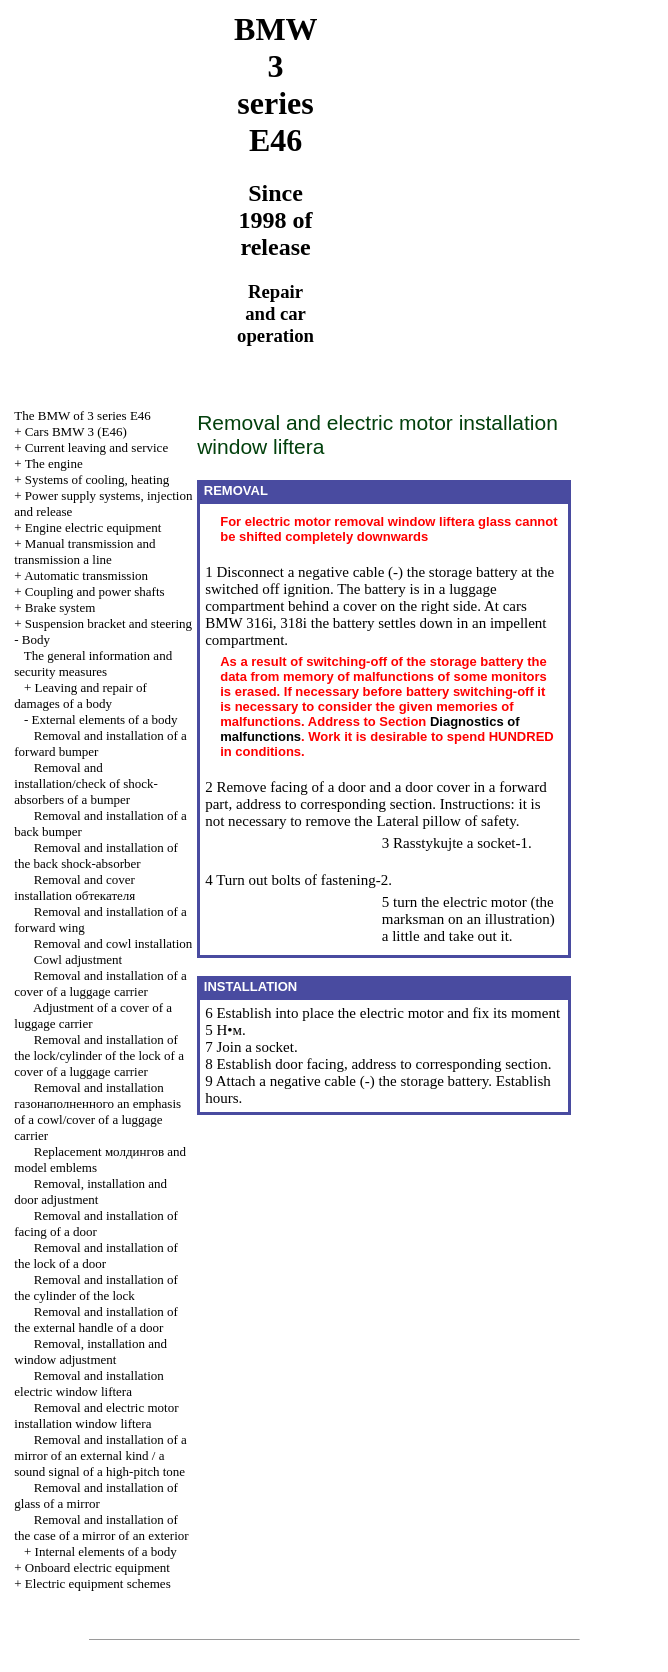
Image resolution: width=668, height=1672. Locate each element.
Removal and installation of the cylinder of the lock (96, 1287)
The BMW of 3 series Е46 (82, 415)
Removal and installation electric (88, 1383)
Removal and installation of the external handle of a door (96, 1319)
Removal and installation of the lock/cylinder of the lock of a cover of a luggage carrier (99, 1055)
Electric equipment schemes (98, 1583)
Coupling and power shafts (95, 591)
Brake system (60, 607)
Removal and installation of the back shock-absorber (96, 855)
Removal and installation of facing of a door (96, 1223)
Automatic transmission (86, 575)
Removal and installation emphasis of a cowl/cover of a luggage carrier (97, 1111)
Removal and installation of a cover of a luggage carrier (100, 983)
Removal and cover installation (74, 887)
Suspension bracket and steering (108, 623)
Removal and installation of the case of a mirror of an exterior (101, 1527)
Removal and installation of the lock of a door (96, 1255)
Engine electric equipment (93, 527)
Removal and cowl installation (113, 943)
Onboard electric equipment (97, 1567)
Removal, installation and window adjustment (90, 1351)
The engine (54, 463)
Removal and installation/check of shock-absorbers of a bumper (86, 783)
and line (84, 551)
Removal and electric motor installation (96, 1415)
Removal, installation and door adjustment (90, 1191)
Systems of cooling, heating (97, 479)
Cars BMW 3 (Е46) (76, 431)
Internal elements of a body (106, 1551)
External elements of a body (105, 719)
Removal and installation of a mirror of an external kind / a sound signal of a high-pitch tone (100, 1455)
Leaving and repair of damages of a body (80, 695)
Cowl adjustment (78, 959)
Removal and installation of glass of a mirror (96, 1495)
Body (36, 639)
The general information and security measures (93, 663)
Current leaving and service (96, 447)
